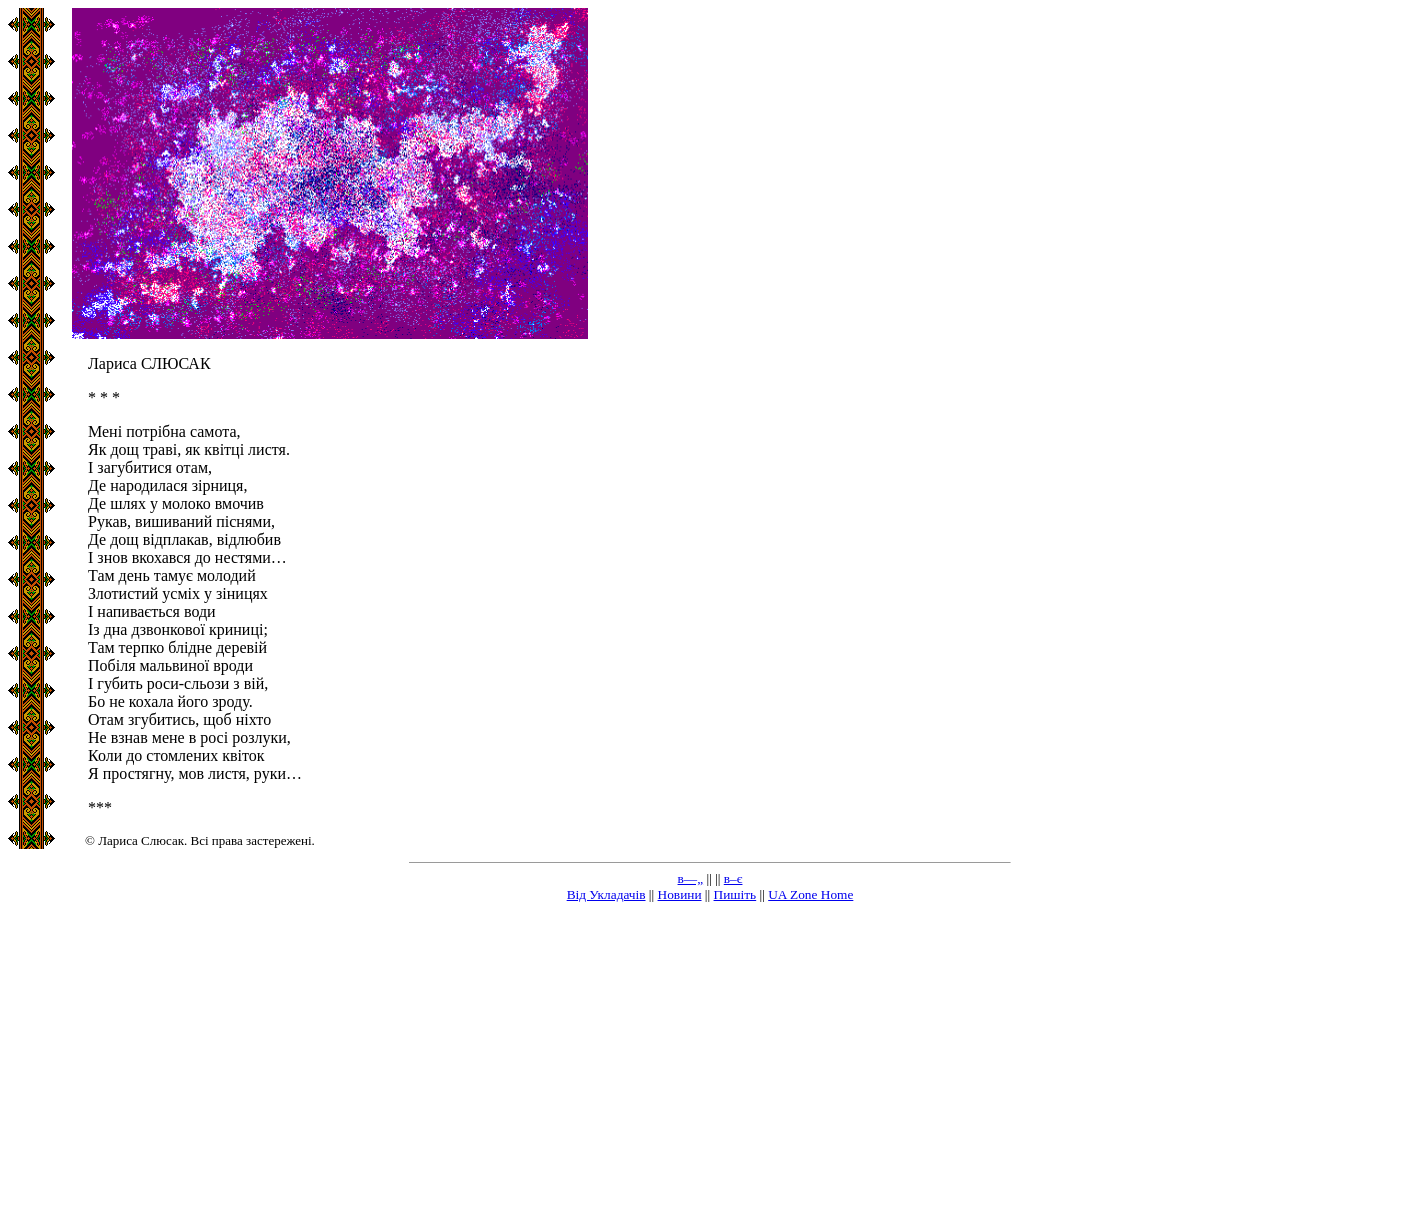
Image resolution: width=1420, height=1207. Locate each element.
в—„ (691, 878)
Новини (680, 894)
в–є (733, 878)
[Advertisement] (710, 1059)
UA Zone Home (810, 894)
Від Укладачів (606, 894)
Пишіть (735, 894)
